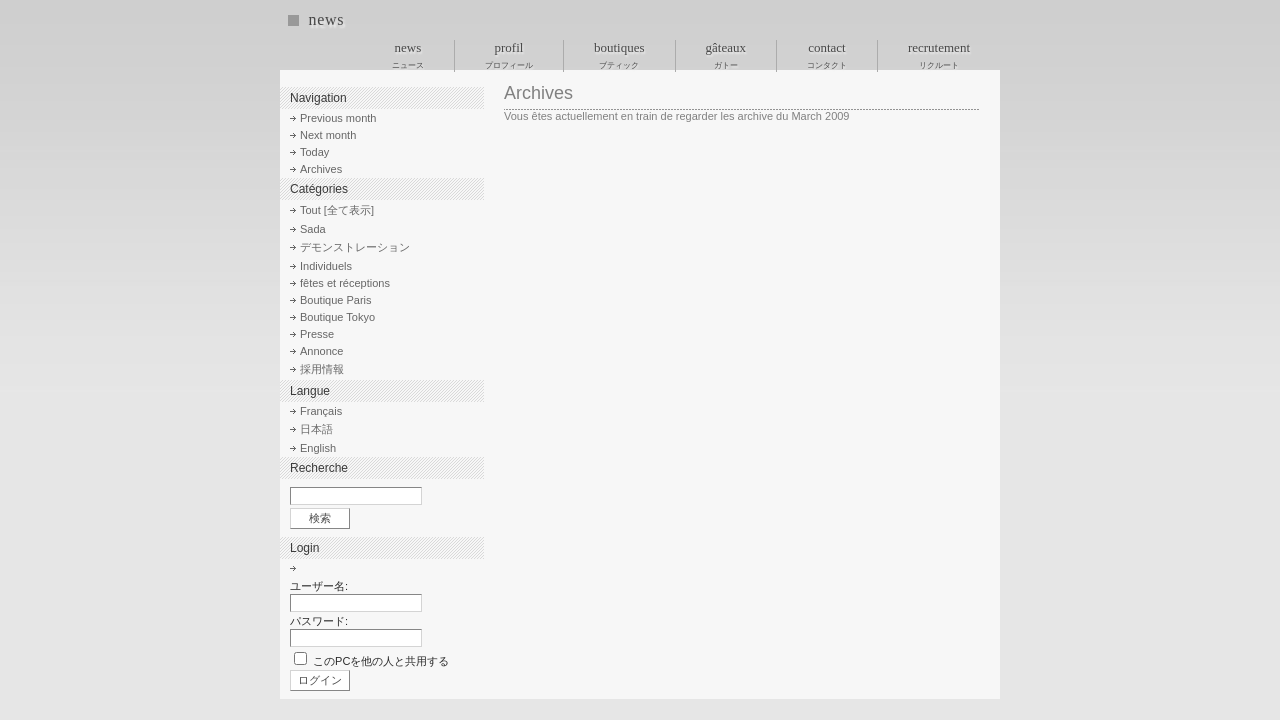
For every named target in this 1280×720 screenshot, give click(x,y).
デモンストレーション (355, 247)
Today (314, 152)
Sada (313, 229)
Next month (328, 135)
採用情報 (322, 369)
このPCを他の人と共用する (381, 661)
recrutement (939, 55)
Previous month (338, 118)
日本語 (316, 429)
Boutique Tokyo (337, 317)
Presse (317, 334)
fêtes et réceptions (345, 283)
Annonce (321, 351)
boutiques (619, 55)
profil (509, 55)
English (318, 448)
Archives (321, 169)
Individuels (326, 266)
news (326, 19)
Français (321, 411)
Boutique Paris (336, 300)
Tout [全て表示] (337, 210)
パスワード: (319, 621)
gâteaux (726, 55)
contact (827, 55)
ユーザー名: (319, 586)
